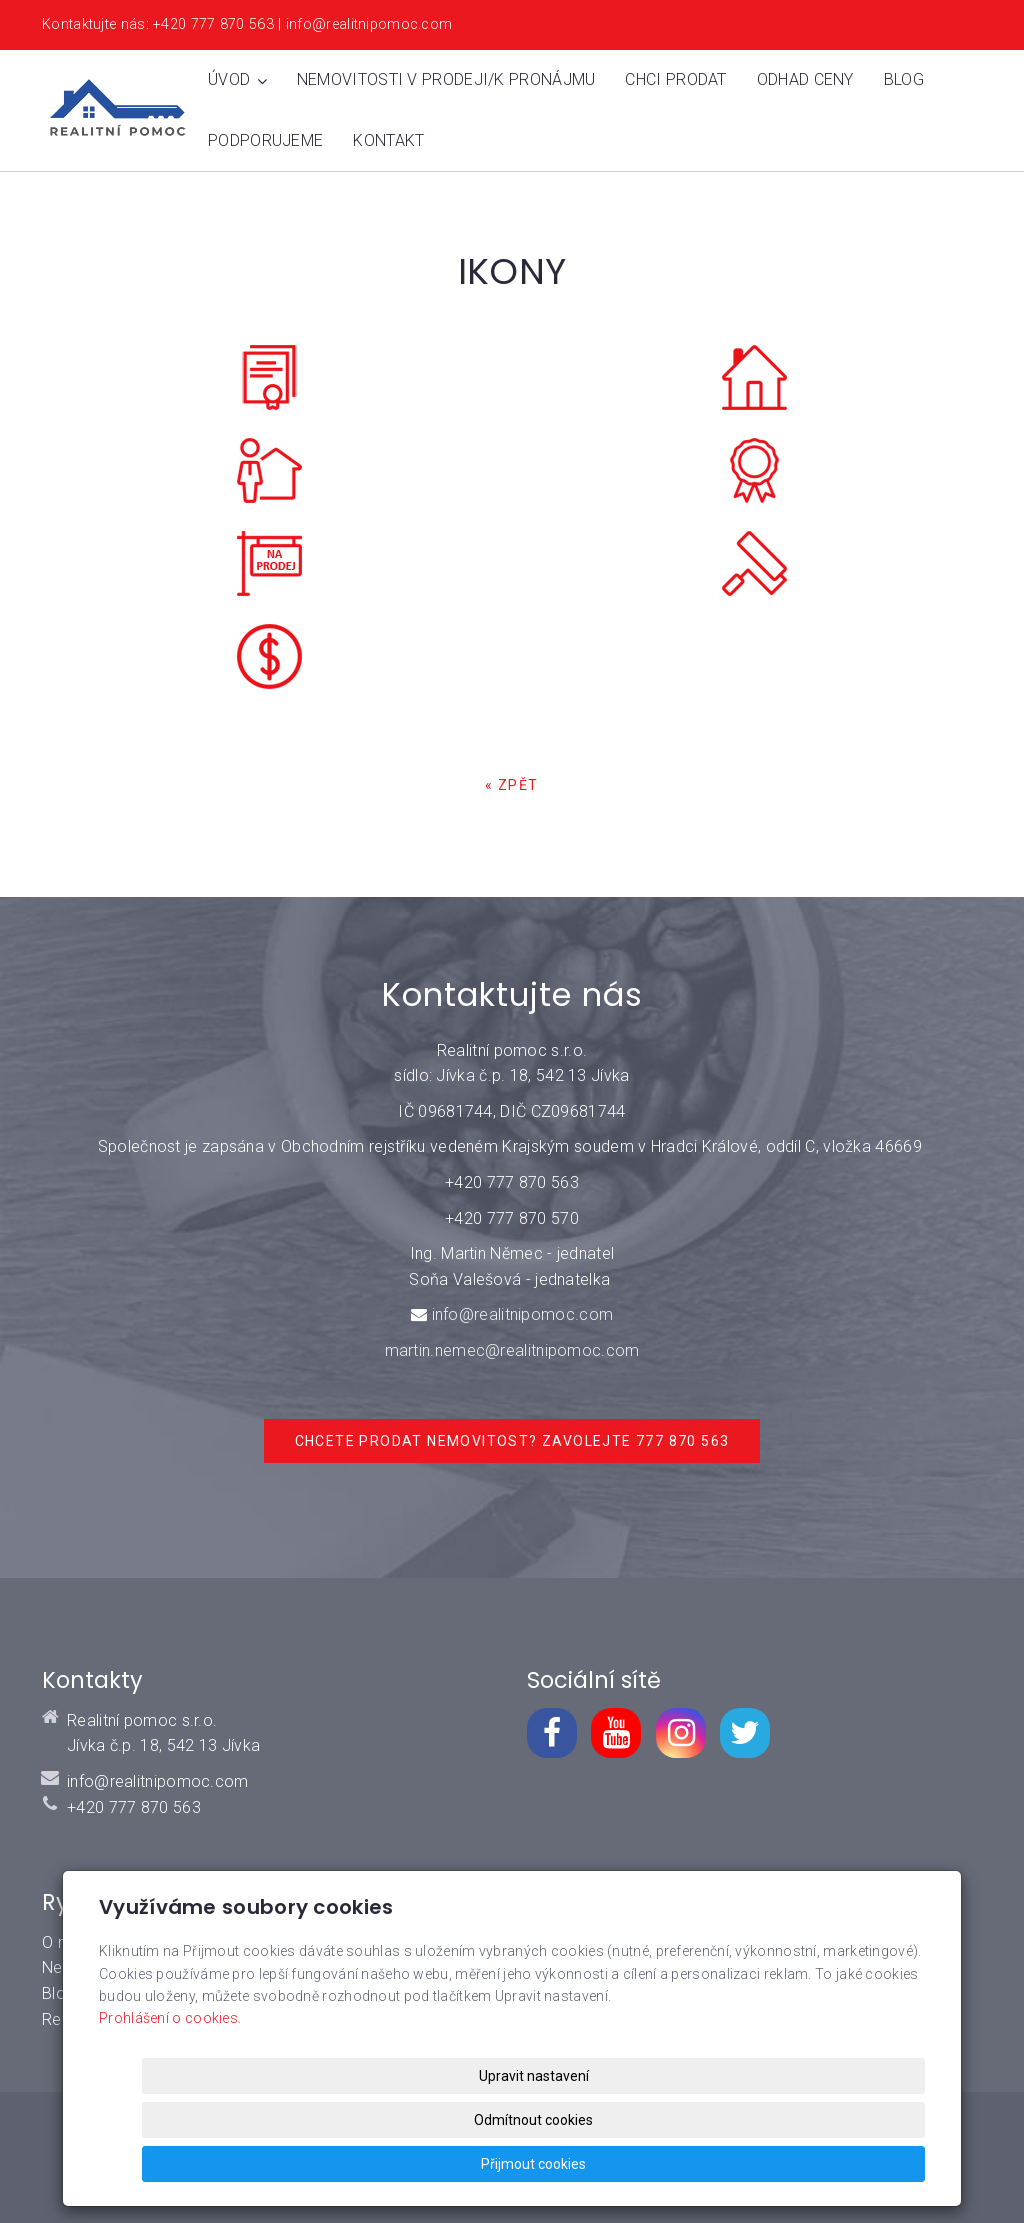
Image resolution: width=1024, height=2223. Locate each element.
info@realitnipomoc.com (523, 1314)
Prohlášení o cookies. (170, 2107)
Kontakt (388, 140)
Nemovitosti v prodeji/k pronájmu (446, 79)
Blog (904, 79)
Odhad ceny (805, 79)
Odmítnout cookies (683, 2164)
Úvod (237, 79)
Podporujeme (265, 140)
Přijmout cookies (848, 2164)
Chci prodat (675, 79)
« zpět (511, 785)
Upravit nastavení (518, 2164)
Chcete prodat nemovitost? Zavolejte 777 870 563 (512, 1441)
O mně (65, 1942)
